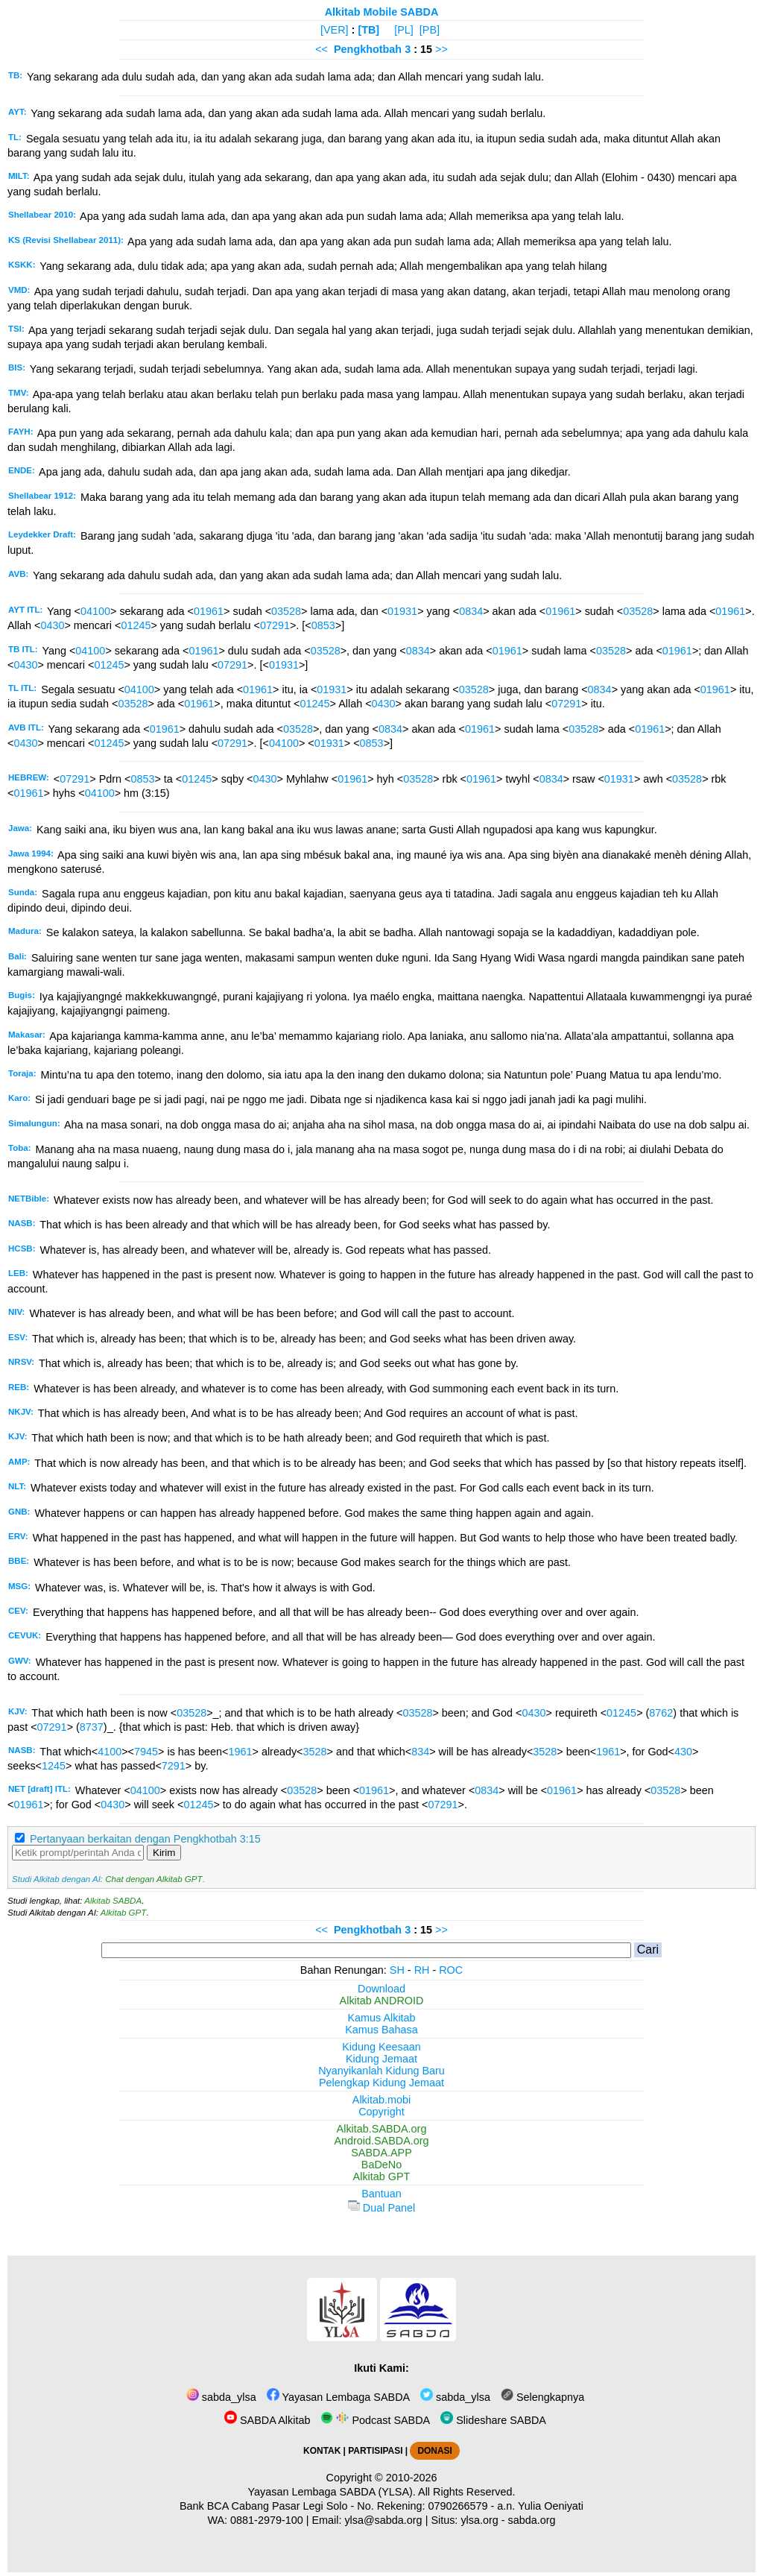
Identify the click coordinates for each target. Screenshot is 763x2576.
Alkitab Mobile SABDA (382, 12)
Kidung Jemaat (381, 2059)
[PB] (430, 30)
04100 (95, 611)
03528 (286, 611)
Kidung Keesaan (381, 2047)
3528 (315, 1752)
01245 (136, 625)
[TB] (368, 30)
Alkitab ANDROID (382, 2001)
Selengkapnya (542, 2397)
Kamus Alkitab (381, 2018)
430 (683, 1752)
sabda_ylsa (221, 2397)
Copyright (381, 2112)
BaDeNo (381, 2165)
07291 (275, 625)
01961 (209, 611)
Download (381, 1989)
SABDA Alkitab (267, 2420)
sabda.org (532, 2520)
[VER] (334, 30)
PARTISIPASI (375, 2451)
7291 (174, 1766)
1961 (240, 1752)
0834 (471, 611)
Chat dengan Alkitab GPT (153, 1879)
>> (441, 49)
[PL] (404, 30)
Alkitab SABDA (113, 1900)
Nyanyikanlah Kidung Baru (381, 2071)
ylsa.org (479, 2520)
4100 (109, 1752)
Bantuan (381, 2194)
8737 (92, 1727)
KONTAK (322, 2451)
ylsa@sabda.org (383, 2520)
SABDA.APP (381, 2153)
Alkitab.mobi (381, 2100)
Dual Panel (381, 2208)
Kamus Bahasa (381, 2030)
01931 (402, 611)
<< (321, 49)
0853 (323, 625)
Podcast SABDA (375, 2420)
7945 (146, 1752)
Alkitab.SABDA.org (382, 2129)
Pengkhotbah (368, 49)
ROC (451, 1970)
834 (420, 1752)
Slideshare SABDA (493, 2420)
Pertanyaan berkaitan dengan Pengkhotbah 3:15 (145, 1839)
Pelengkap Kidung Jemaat (381, 2083)
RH (422, 1970)
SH (397, 1970)
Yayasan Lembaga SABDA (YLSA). (332, 2492)
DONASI (434, 2451)
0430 (52, 625)
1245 (54, 1766)
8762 (661, 1713)
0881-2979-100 (266, 2520)
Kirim (164, 1852)
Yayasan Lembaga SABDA (338, 2397)
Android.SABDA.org (381, 2141)
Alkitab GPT (123, 1912)
